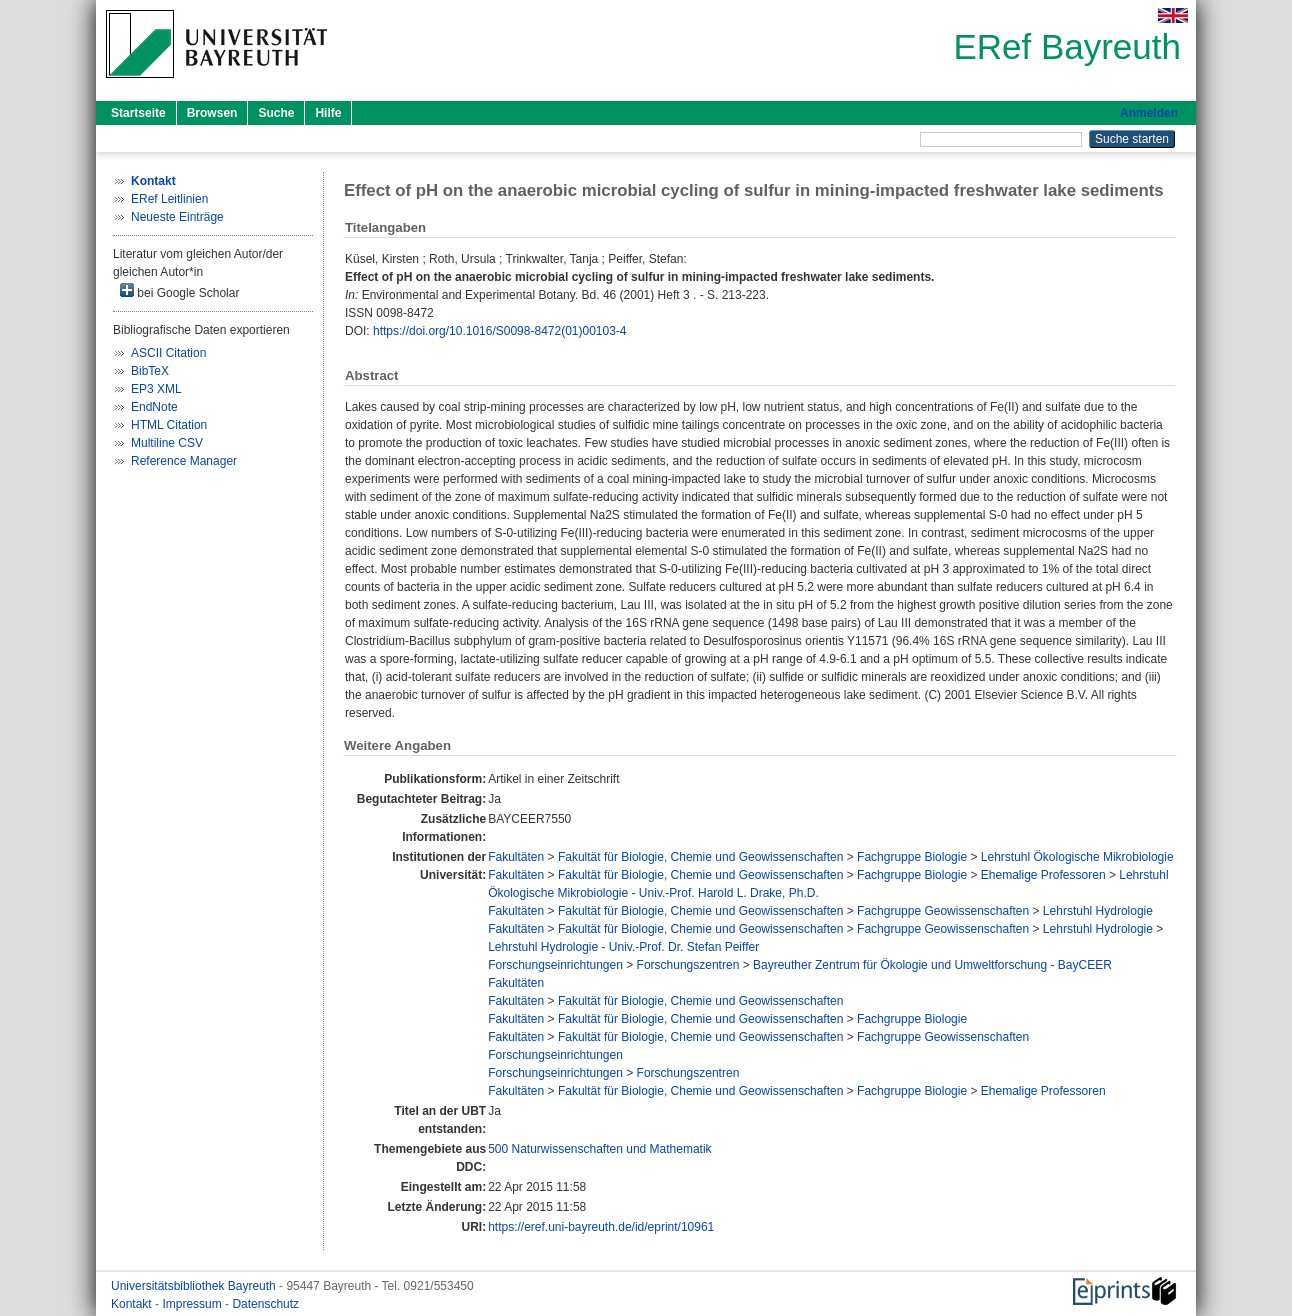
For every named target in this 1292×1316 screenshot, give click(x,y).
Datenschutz (265, 1304)
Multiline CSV (167, 443)
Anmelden (1149, 113)
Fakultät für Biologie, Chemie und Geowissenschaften (701, 857)
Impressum (193, 1304)
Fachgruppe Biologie (912, 857)
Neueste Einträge (177, 217)
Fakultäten (516, 857)
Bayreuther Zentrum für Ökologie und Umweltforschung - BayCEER (932, 965)
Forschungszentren (688, 965)
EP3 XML (156, 389)
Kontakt (133, 1304)
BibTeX (150, 371)
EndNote (154, 407)
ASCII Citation (168, 353)
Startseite (138, 113)
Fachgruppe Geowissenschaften (943, 911)
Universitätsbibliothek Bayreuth (195, 1286)
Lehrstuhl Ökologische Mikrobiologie (1077, 857)
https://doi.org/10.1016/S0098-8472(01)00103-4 (500, 331)
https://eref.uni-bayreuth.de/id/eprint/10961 (601, 1227)
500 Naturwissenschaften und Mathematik (599, 1149)
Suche (276, 113)
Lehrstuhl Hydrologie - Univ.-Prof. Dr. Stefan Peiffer (623, 947)
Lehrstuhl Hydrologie (1098, 911)
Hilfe (328, 113)
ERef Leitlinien (169, 199)
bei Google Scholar (179, 291)
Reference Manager (184, 461)
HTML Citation (169, 425)
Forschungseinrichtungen (555, 965)
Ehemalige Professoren (1043, 875)
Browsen (212, 113)
